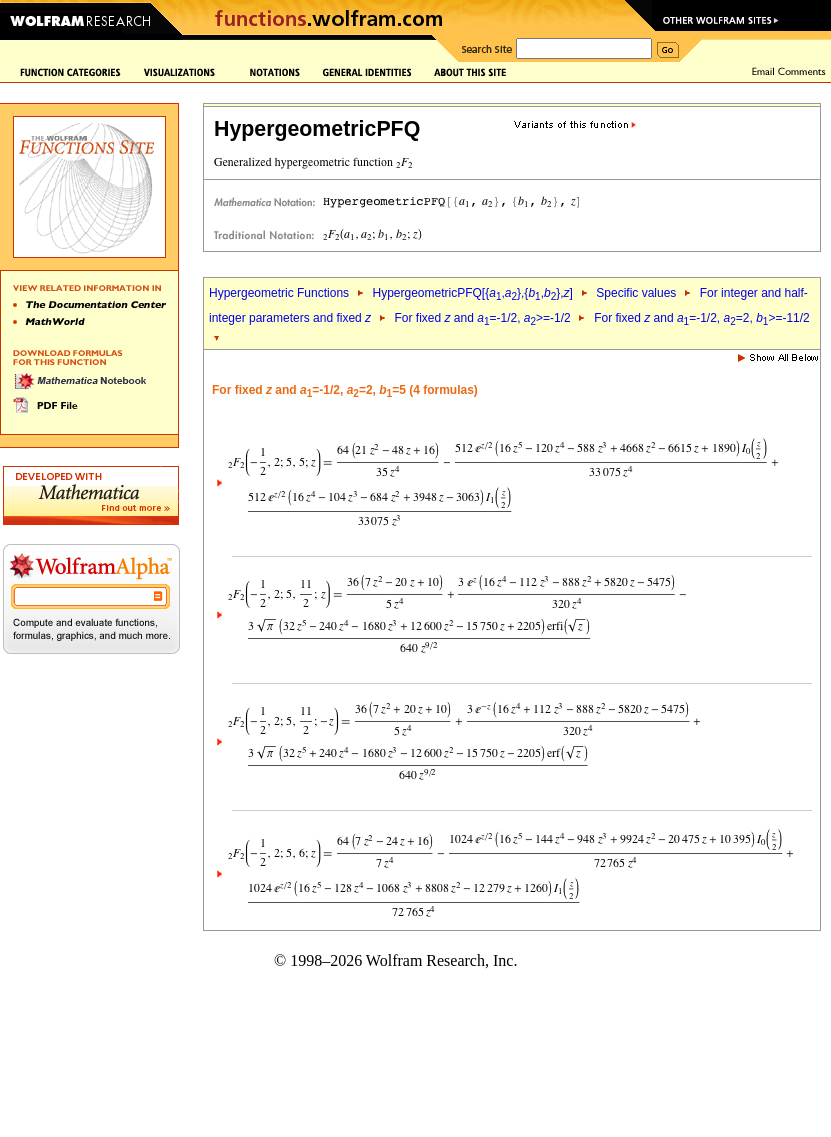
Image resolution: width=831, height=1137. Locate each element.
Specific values (636, 293)
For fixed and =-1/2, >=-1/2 (483, 318)
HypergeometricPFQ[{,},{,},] (472, 293)
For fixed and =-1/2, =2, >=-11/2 (702, 318)
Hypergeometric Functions (279, 293)
